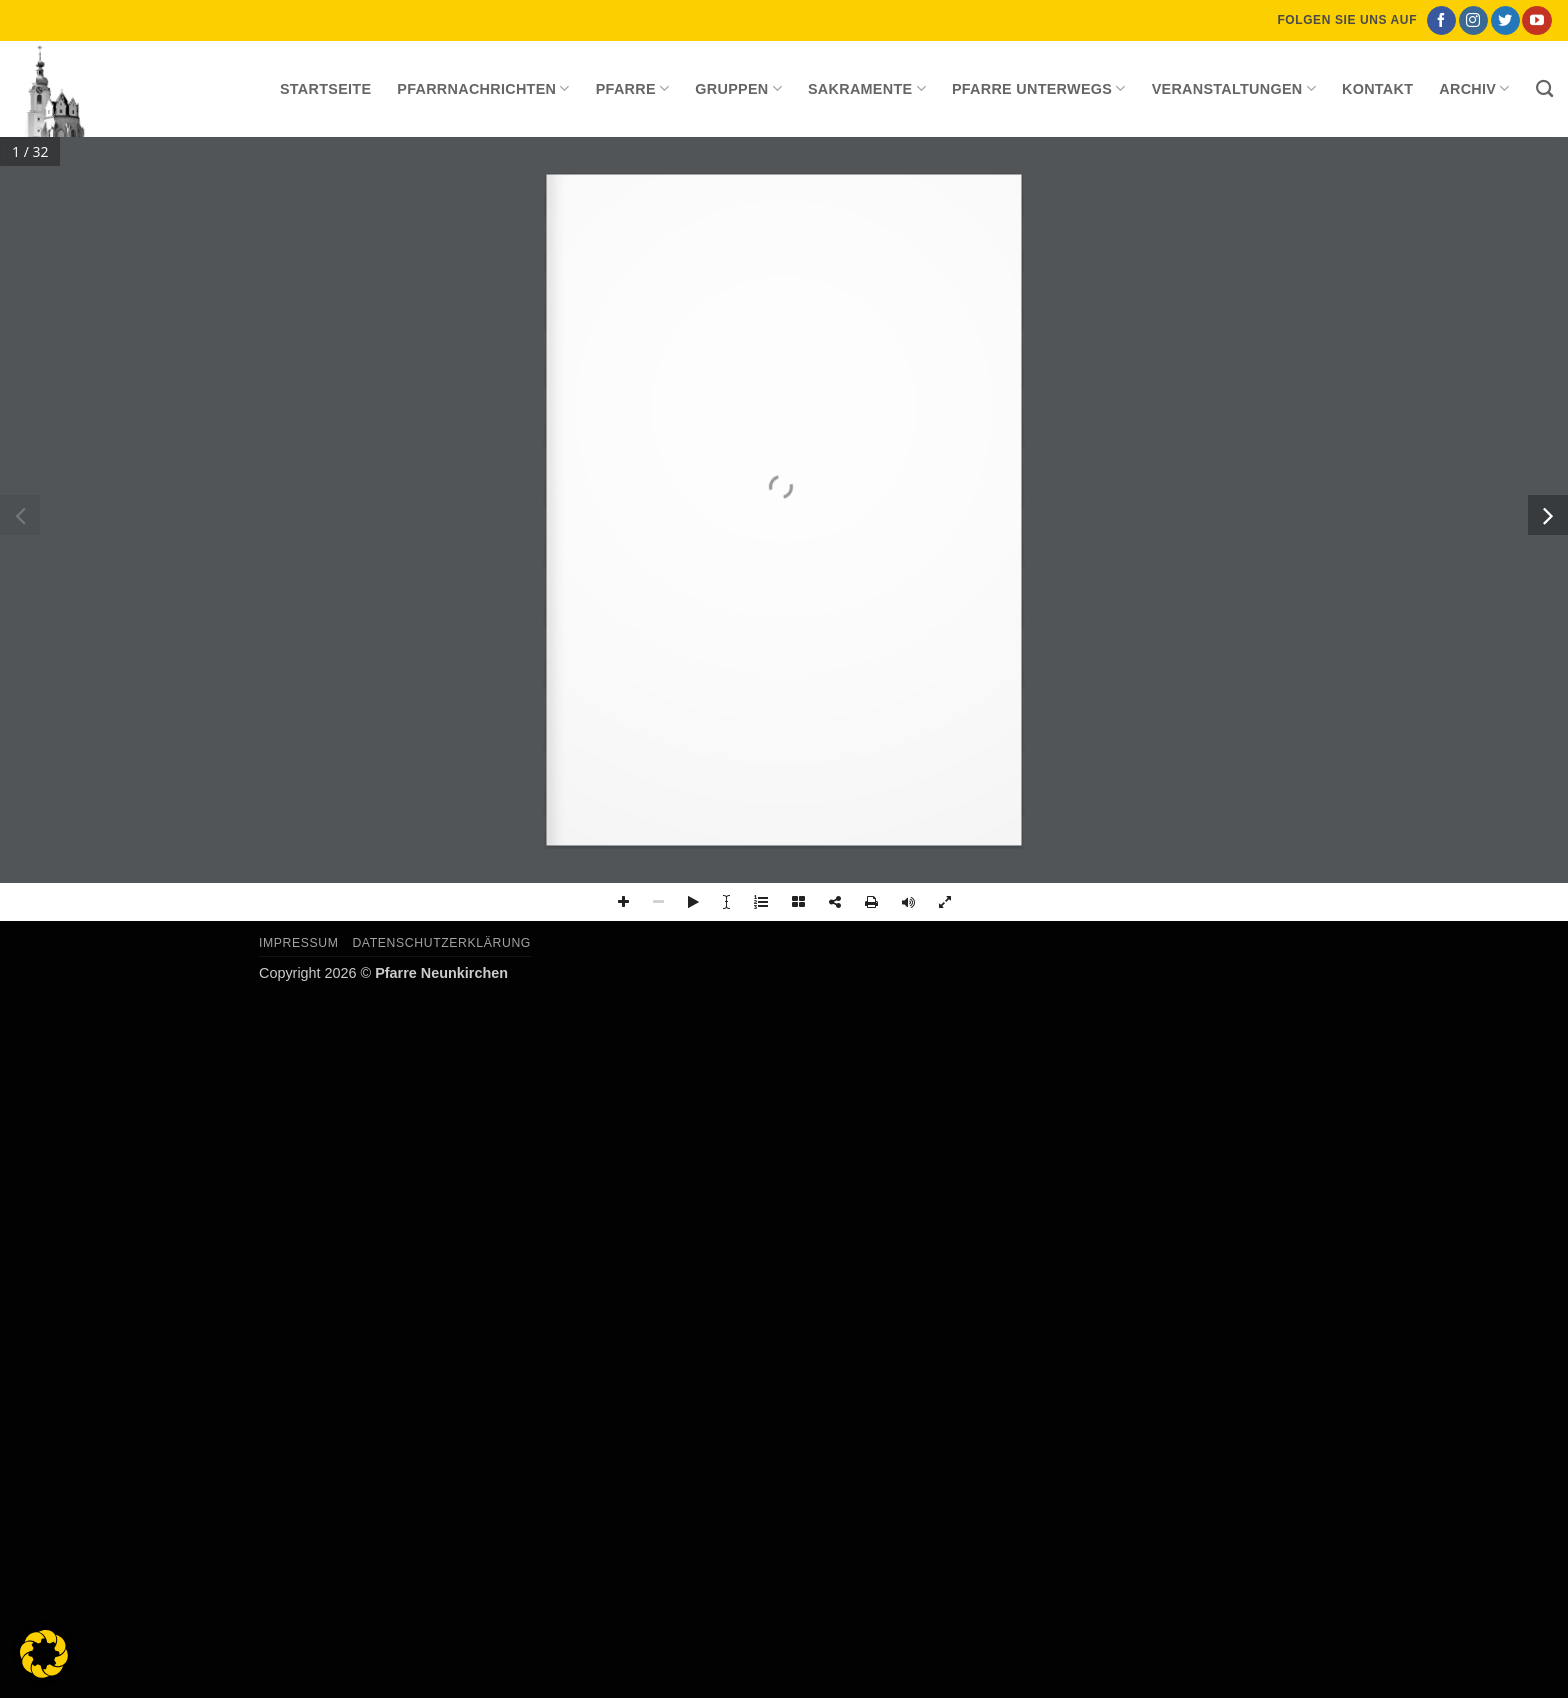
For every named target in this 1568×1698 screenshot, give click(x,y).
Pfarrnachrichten (483, 88)
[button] (44, 1654)
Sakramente (867, 88)
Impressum (299, 943)
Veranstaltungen (1234, 88)
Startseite (325, 89)
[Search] (1544, 89)
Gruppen (738, 88)
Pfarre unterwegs (1039, 88)
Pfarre (633, 88)
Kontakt (1377, 89)
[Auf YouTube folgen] (1536, 21)
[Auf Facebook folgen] (1441, 21)
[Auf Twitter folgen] (1505, 21)
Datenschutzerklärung (441, 943)
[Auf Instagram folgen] (1473, 21)
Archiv (1474, 88)
